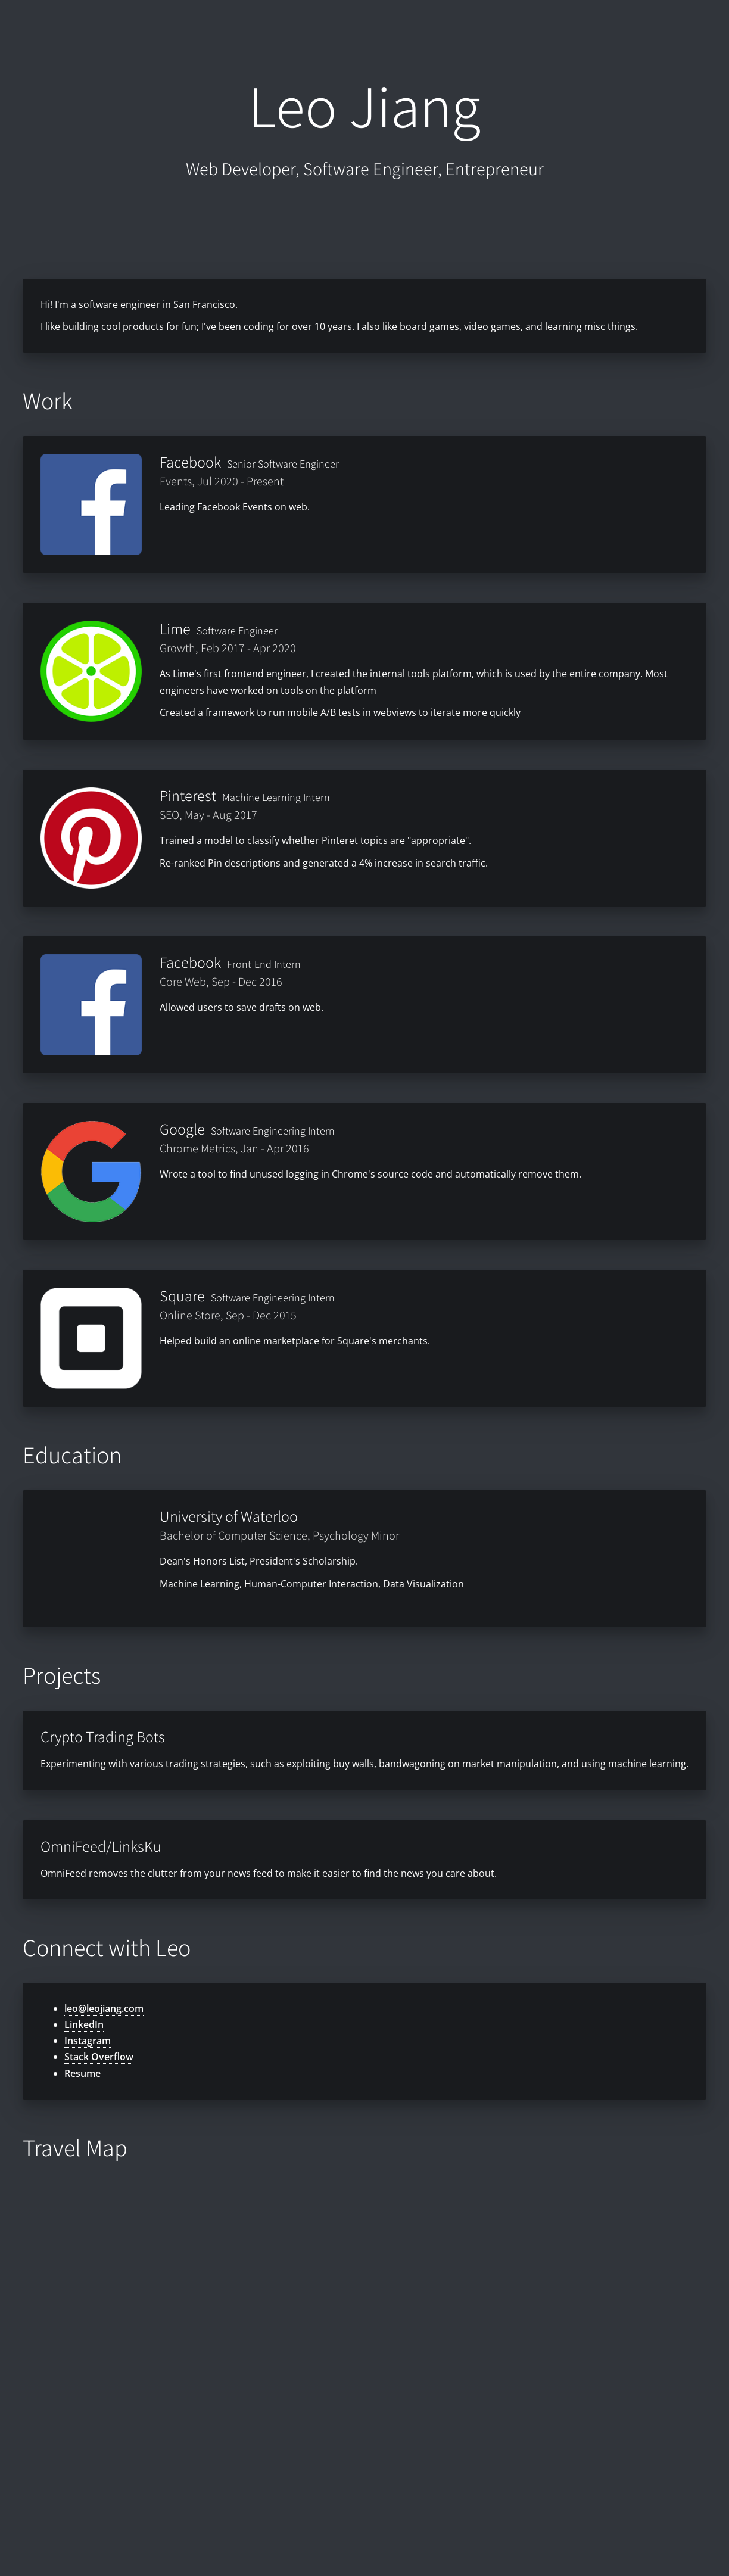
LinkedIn (84, 2024)
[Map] (364, 2361)
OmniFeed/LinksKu (100, 1846)
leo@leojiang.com (104, 2008)
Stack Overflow (98, 2056)
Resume (82, 2073)
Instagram (87, 2040)
